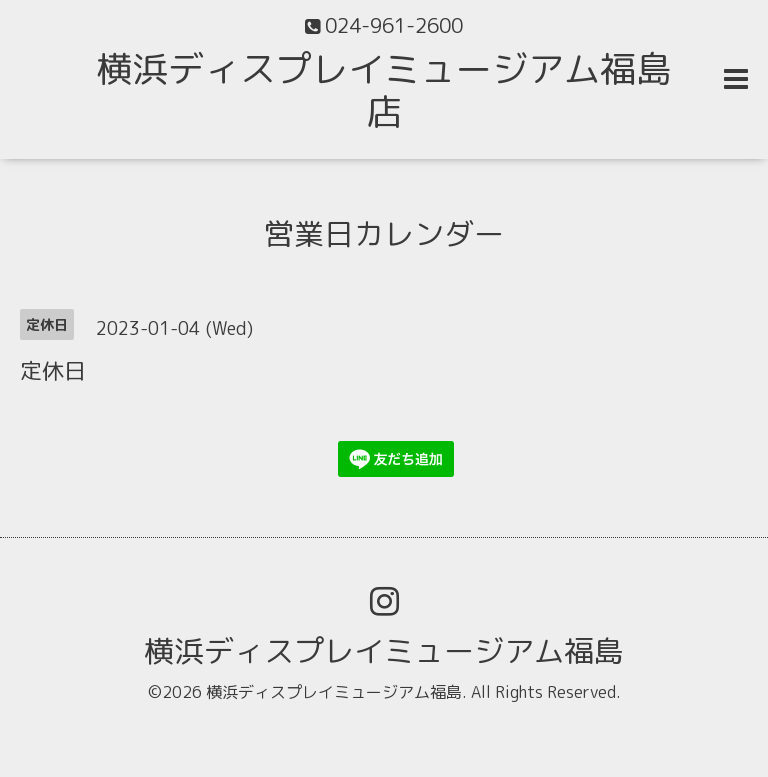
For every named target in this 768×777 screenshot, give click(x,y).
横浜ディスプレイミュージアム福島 (384, 651)
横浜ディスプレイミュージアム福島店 (384, 90)
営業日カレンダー (384, 234)
